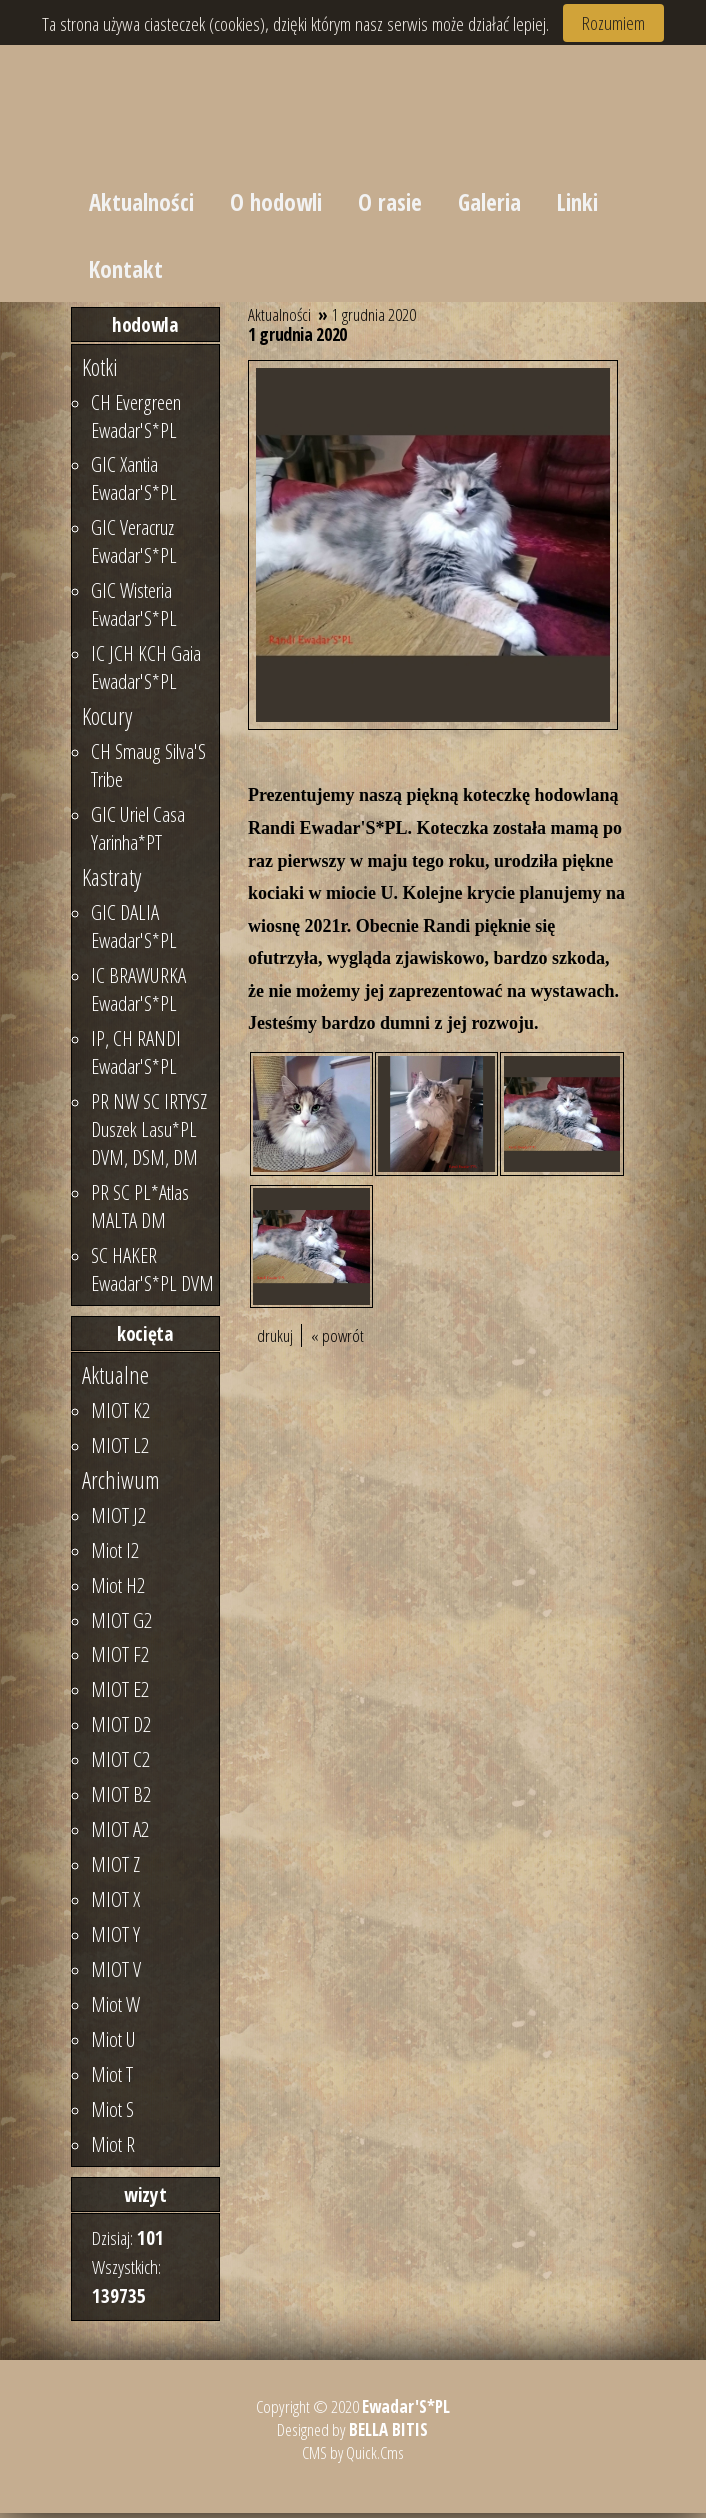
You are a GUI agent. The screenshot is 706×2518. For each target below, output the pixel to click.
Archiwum (121, 1485)
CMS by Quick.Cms (353, 2457)
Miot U (113, 2044)
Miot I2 (115, 1555)
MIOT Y (115, 1939)
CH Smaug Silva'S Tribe (148, 770)
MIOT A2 (120, 1834)
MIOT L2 (120, 1450)
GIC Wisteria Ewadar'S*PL (134, 609)
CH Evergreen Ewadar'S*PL (136, 420)
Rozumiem (613, 22)
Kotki (100, 372)
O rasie (393, 204)
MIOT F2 (120, 1659)
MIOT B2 (121, 1799)
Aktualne (115, 1380)
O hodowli (277, 204)
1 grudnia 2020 (374, 319)
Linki (582, 204)
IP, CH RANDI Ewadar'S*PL (136, 1057)
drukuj (275, 1340)
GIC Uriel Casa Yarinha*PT (138, 833)
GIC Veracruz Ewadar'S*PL (134, 546)
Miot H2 (118, 1590)
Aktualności (141, 204)
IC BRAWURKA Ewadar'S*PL (138, 994)
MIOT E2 (120, 1694)
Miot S (112, 2114)
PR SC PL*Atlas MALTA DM (140, 1211)
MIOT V (116, 1974)
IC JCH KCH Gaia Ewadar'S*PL (146, 672)
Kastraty (111, 882)
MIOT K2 (120, 1415)
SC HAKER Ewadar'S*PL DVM (152, 1274)
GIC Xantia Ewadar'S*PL (134, 483)
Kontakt (126, 273)
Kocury (107, 721)
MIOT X (115, 1904)
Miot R (113, 2149)
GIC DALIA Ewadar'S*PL (134, 931)
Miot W (115, 2009)
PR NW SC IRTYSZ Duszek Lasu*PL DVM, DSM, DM (149, 1134)
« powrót (337, 1340)
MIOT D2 (121, 1729)
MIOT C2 (120, 1764)
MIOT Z (115, 1869)
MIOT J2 (118, 1520)
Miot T (112, 2079)
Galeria (494, 204)
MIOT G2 (121, 1624)
